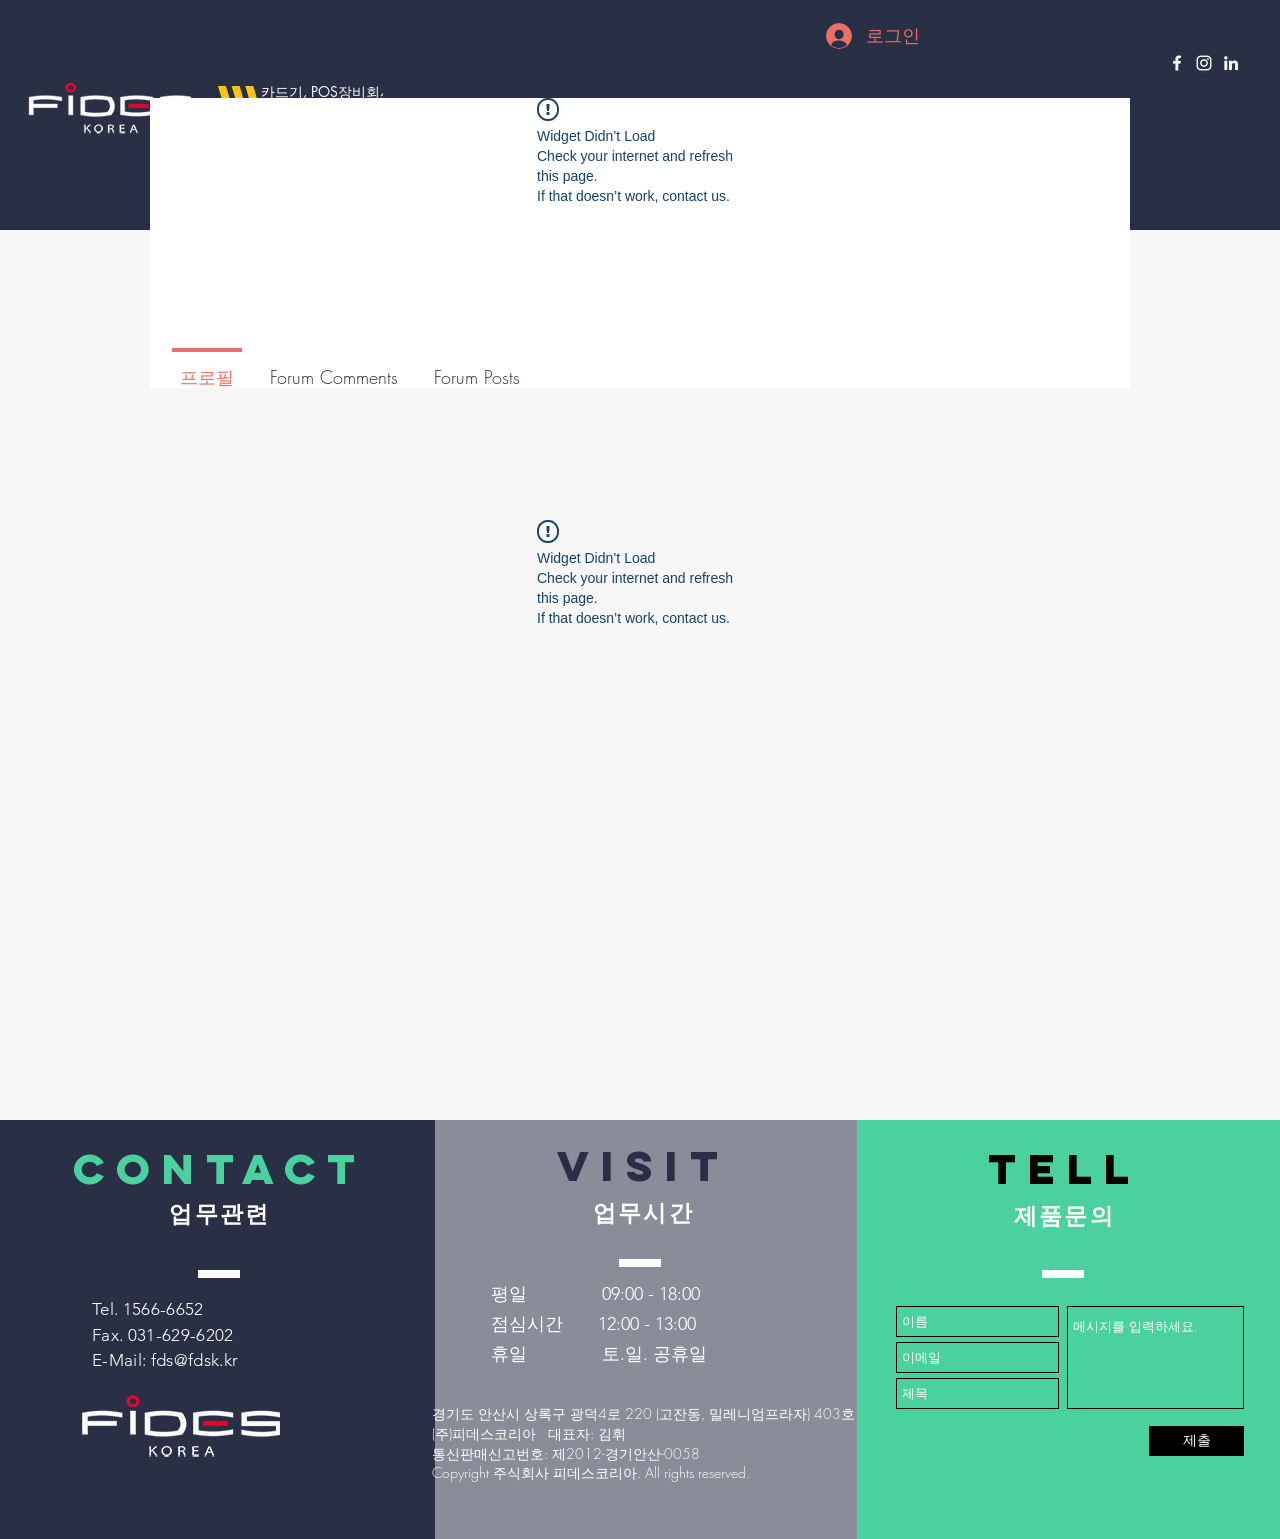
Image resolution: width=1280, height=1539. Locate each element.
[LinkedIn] (1231, 63)
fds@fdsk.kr (195, 1360)
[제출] (1196, 1441)
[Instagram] (1204, 63)
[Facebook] (1177, 63)
